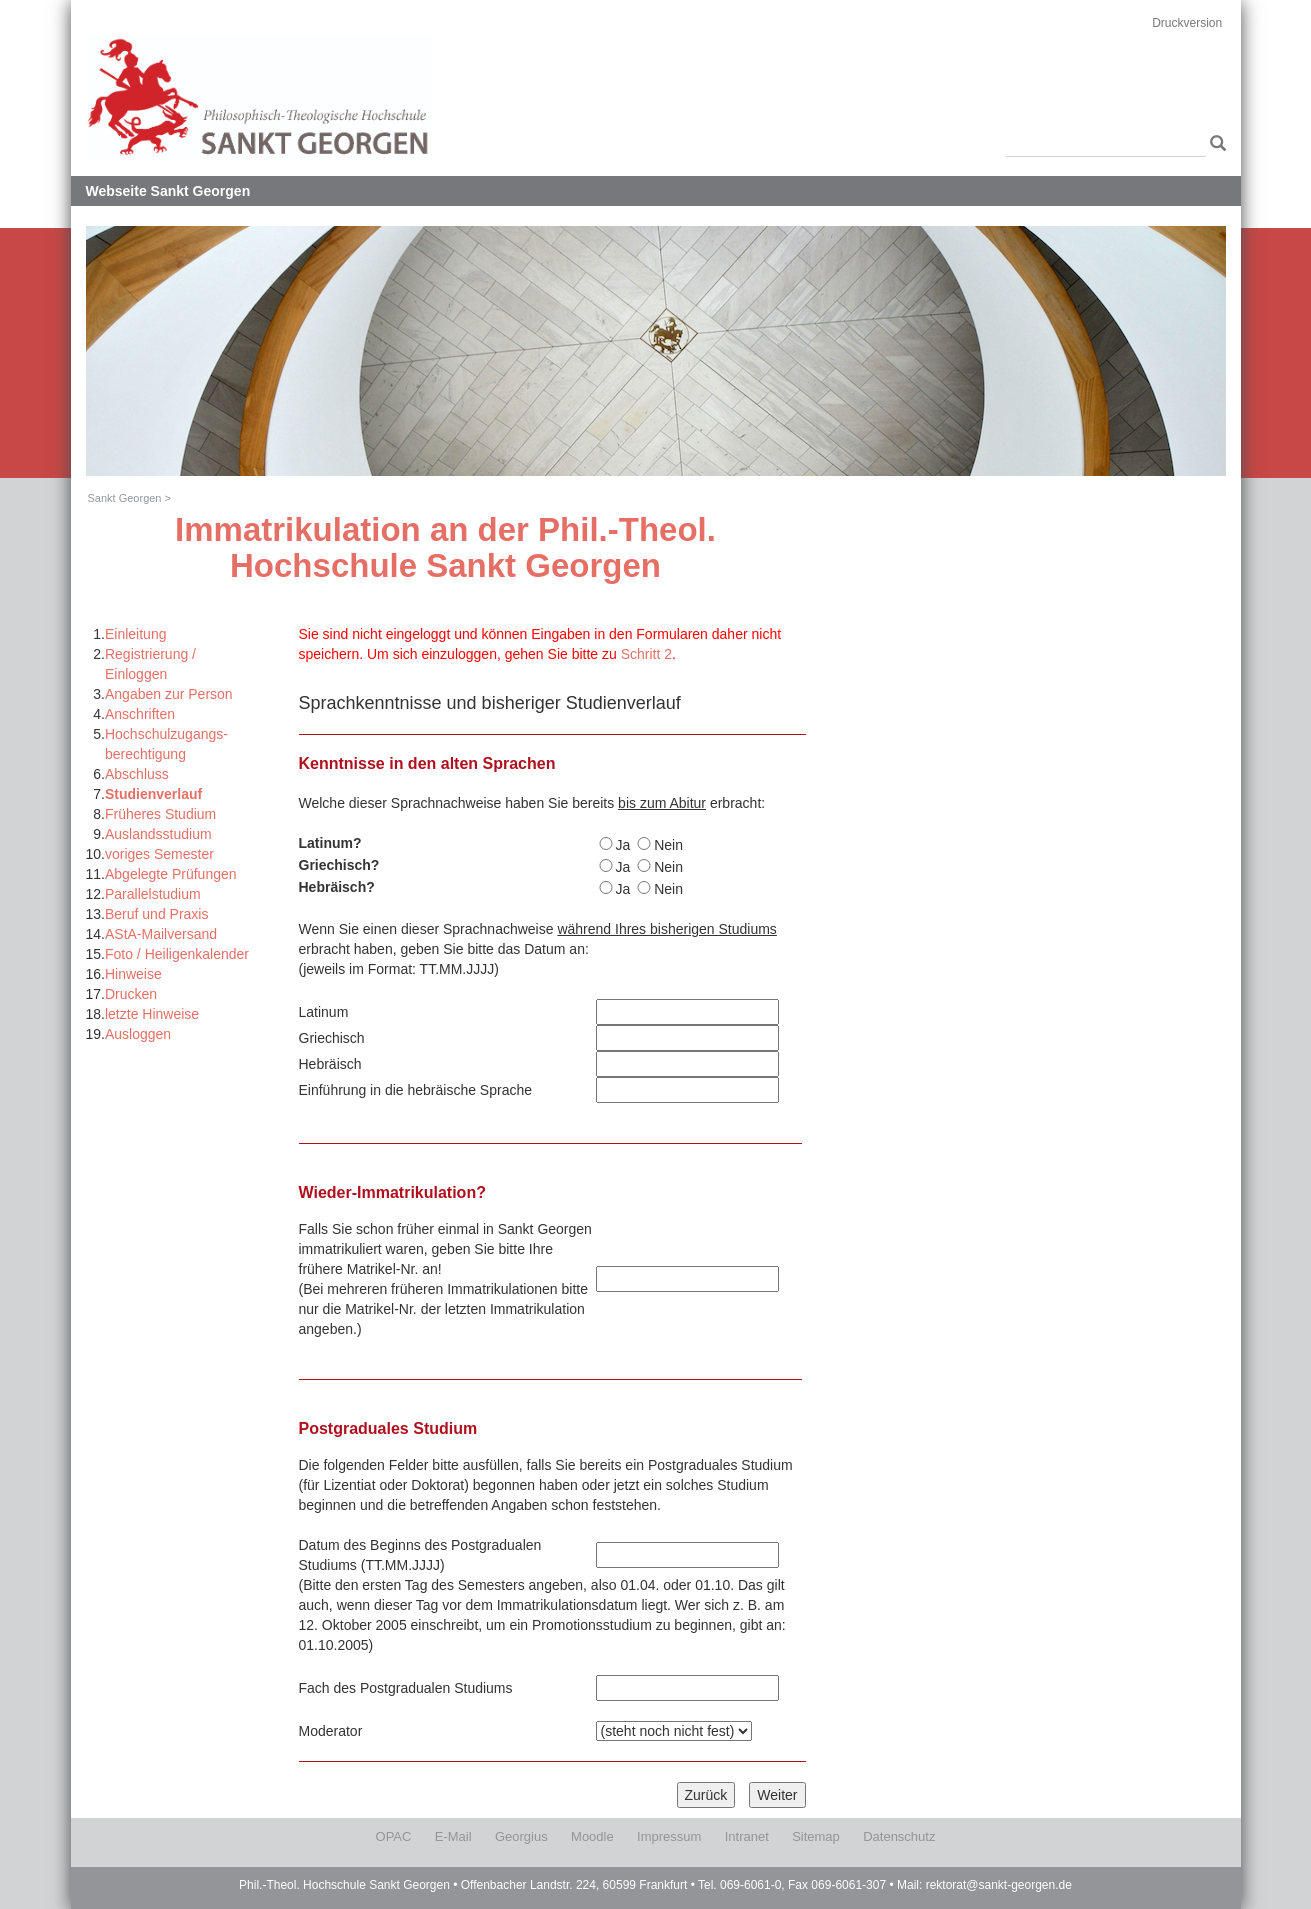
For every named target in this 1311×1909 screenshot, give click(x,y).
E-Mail (453, 1836)
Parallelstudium (153, 894)
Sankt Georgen (125, 498)
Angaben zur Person (169, 694)
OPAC (394, 1836)
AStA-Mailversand (161, 934)
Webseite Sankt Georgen (168, 191)
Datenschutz (899, 1836)
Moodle (592, 1836)
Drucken (131, 994)
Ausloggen (138, 1034)
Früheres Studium (160, 814)
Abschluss (137, 774)
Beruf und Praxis (157, 914)
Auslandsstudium (158, 834)
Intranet (747, 1836)
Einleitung (136, 634)
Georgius (521, 1836)
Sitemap (816, 1836)
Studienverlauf (153, 794)
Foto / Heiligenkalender (177, 954)
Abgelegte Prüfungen (171, 874)
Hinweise (133, 974)
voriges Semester (159, 854)
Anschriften (140, 714)
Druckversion (1187, 23)
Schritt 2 (646, 654)
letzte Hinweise (152, 1014)
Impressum (669, 1836)
